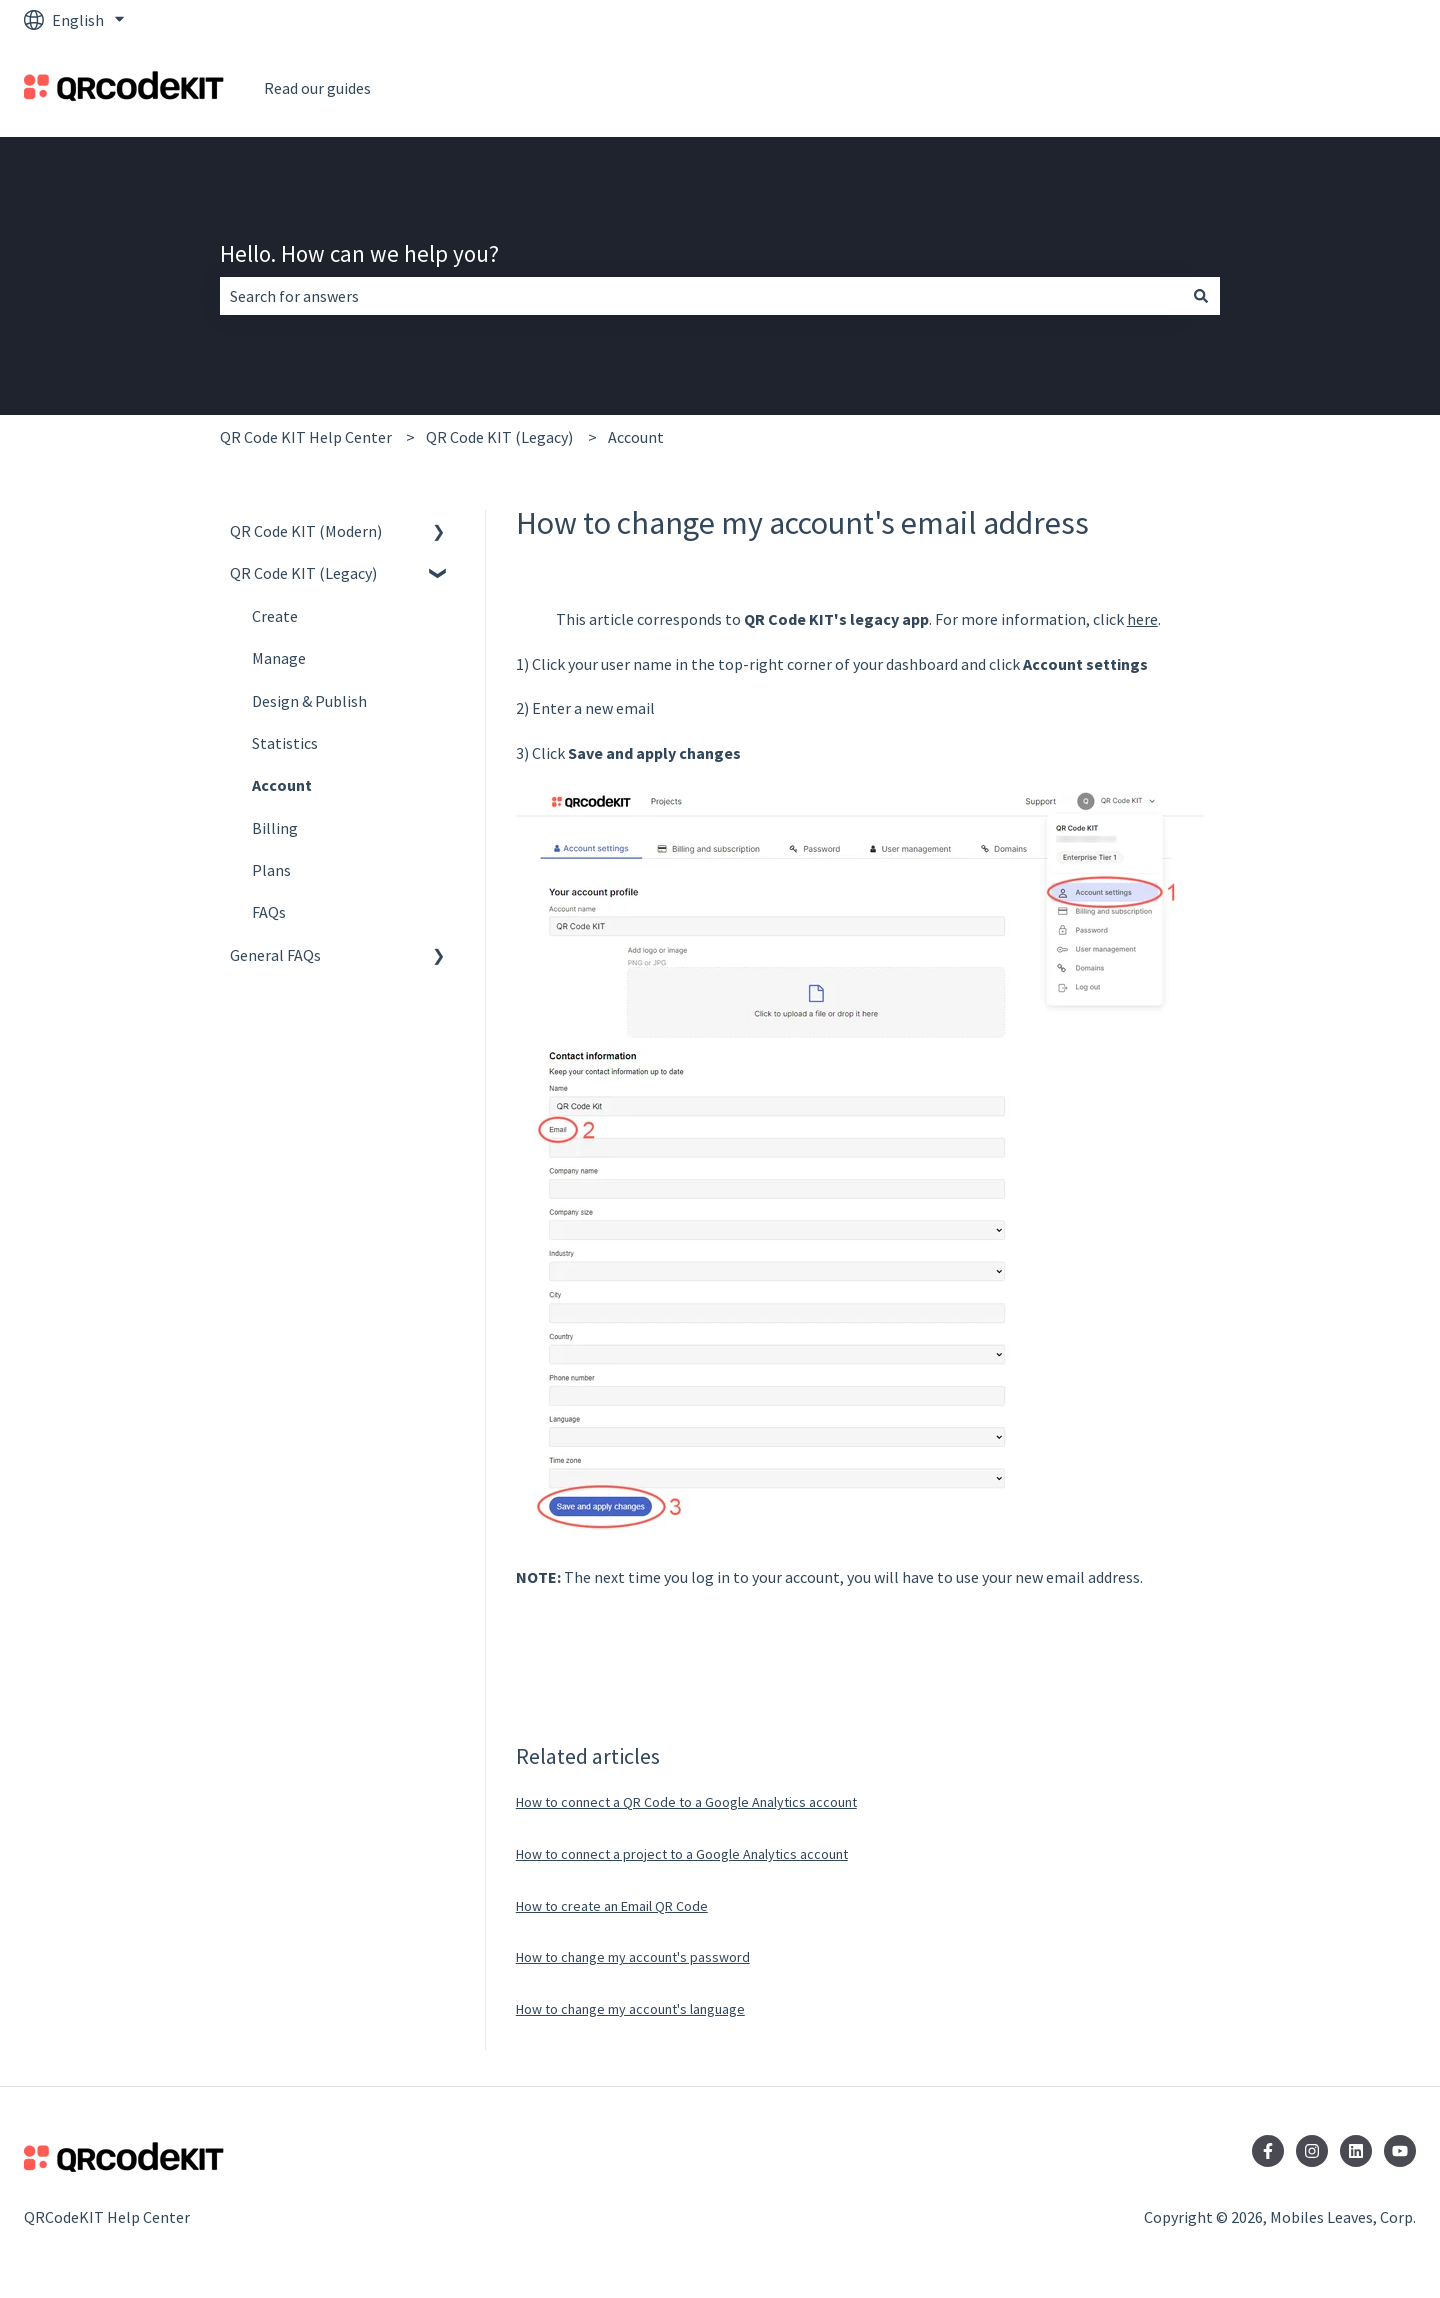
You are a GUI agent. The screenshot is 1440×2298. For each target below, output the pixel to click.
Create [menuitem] (275, 616)
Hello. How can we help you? (359, 253)
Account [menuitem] (282, 785)
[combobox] (701, 296)
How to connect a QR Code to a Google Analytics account (686, 1802)
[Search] (1201, 296)
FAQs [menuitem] (269, 912)
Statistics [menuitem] (285, 743)
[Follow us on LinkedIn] (1356, 2151)
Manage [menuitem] (279, 658)
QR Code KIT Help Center (306, 437)
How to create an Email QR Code (612, 1906)
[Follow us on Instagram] (1312, 2151)
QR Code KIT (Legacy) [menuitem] (303, 573)
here (1142, 619)
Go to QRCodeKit (1337, 88)
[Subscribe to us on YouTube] (1400, 2151)
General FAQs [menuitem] (275, 955)
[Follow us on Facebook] (1268, 2151)
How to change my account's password (633, 1957)
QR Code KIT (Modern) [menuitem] (306, 531)
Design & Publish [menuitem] (309, 701)
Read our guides (317, 88)
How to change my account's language (630, 2009)
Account (636, 437)
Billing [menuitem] (275, 828)
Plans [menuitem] (271, 870)
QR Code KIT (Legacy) (499, 437)
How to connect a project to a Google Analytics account (682, 1854)
